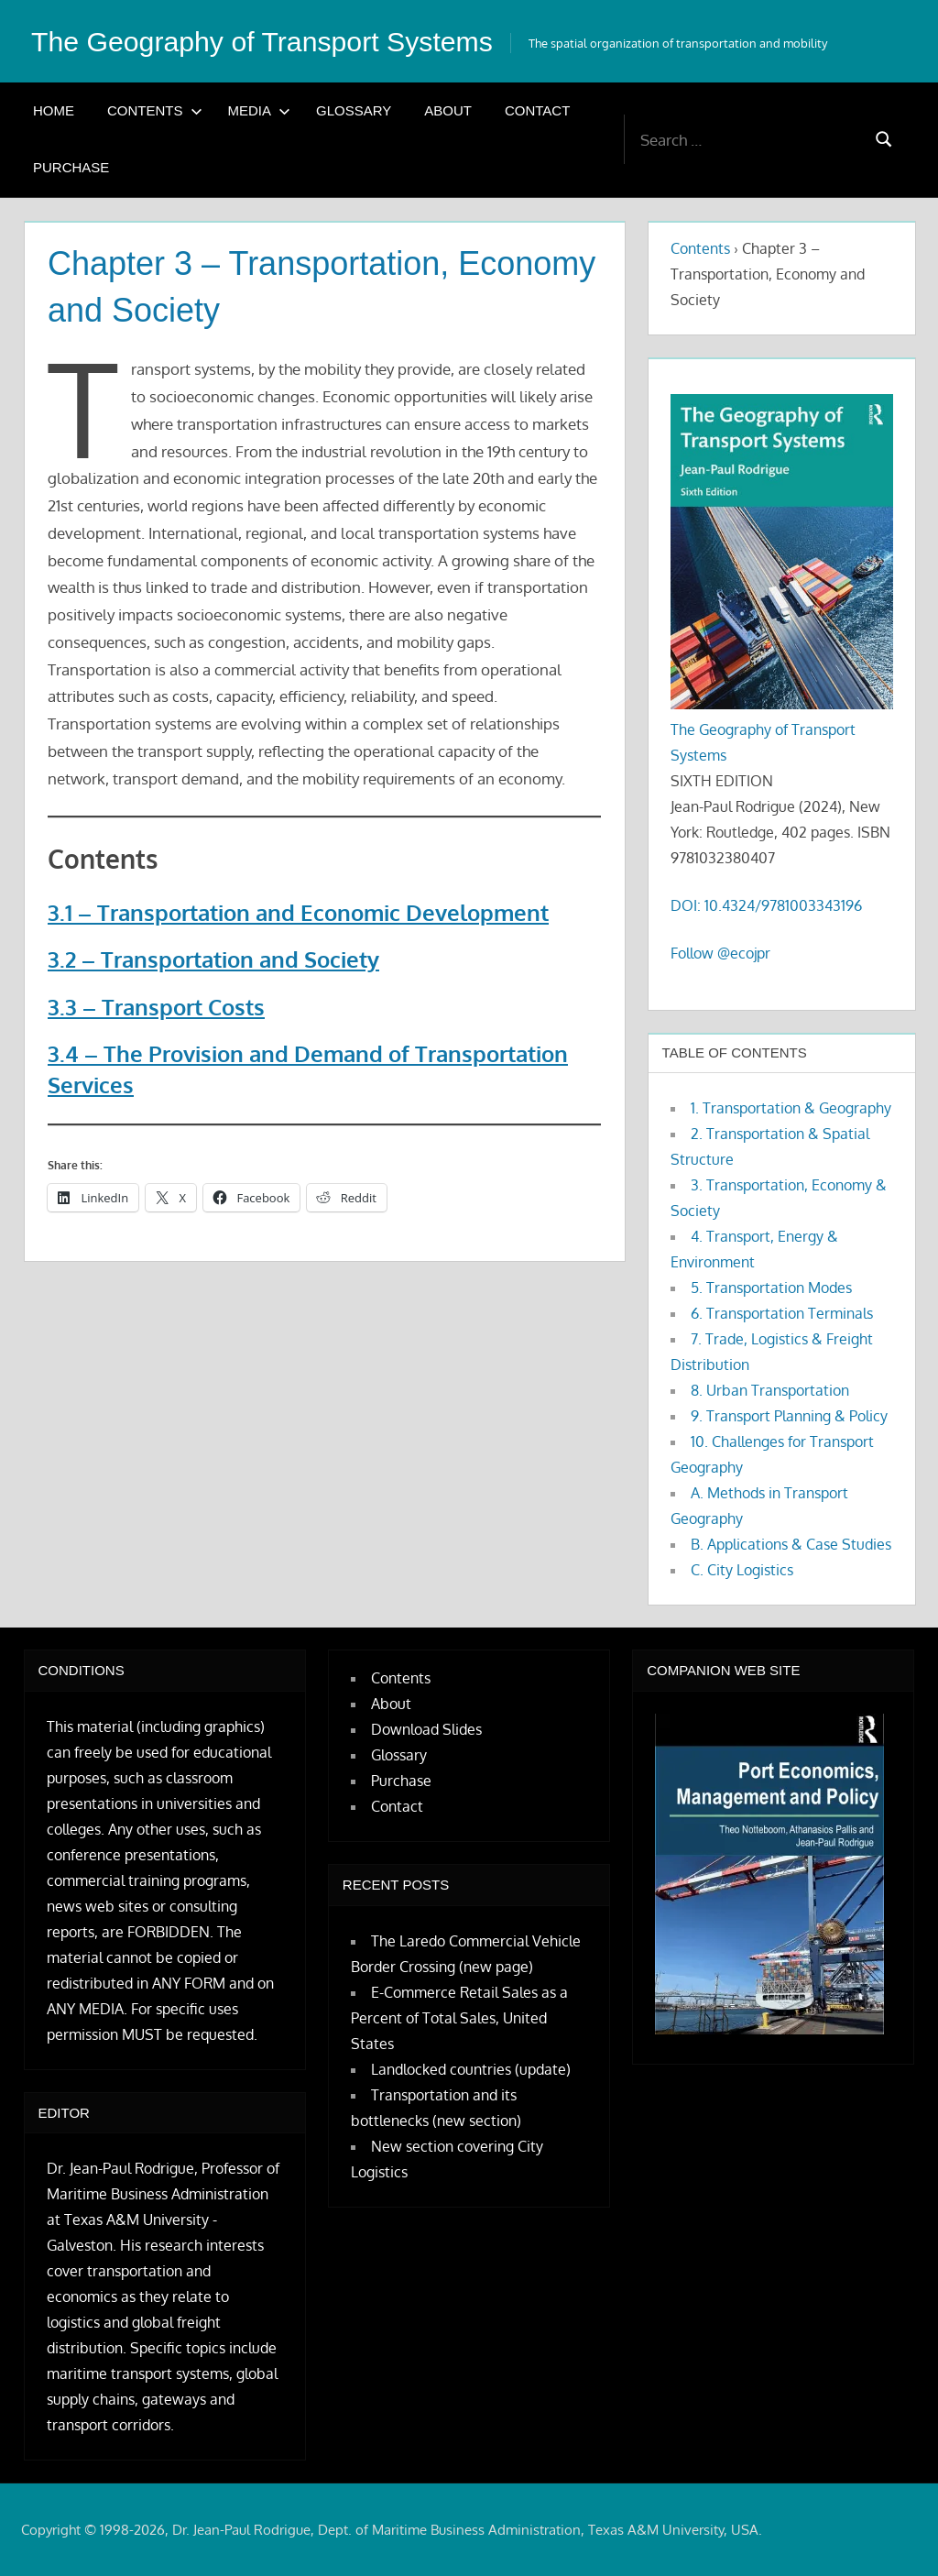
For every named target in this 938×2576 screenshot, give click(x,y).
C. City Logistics (742, 1570)
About (448, 110)
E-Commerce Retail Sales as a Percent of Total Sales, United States (459, 2018)
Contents (154, 110)
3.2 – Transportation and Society (213, 959)
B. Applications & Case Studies (791, 1544)
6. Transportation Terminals (782, 1313)
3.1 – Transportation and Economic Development (298, 912)
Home (53, 110)
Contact (537, 110)
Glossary (353, 110)
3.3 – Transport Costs (156, 1006)
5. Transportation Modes (771, 1287)
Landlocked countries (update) (471, 2069)
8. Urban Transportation (770, 1390)
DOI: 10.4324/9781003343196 (766, 905)
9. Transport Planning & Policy (789, 1416)
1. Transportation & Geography (791, 1108)
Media (259, 110)
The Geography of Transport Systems (275, 41)
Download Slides (426, 1729)
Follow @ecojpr (720, 953)
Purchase (71, 167)
